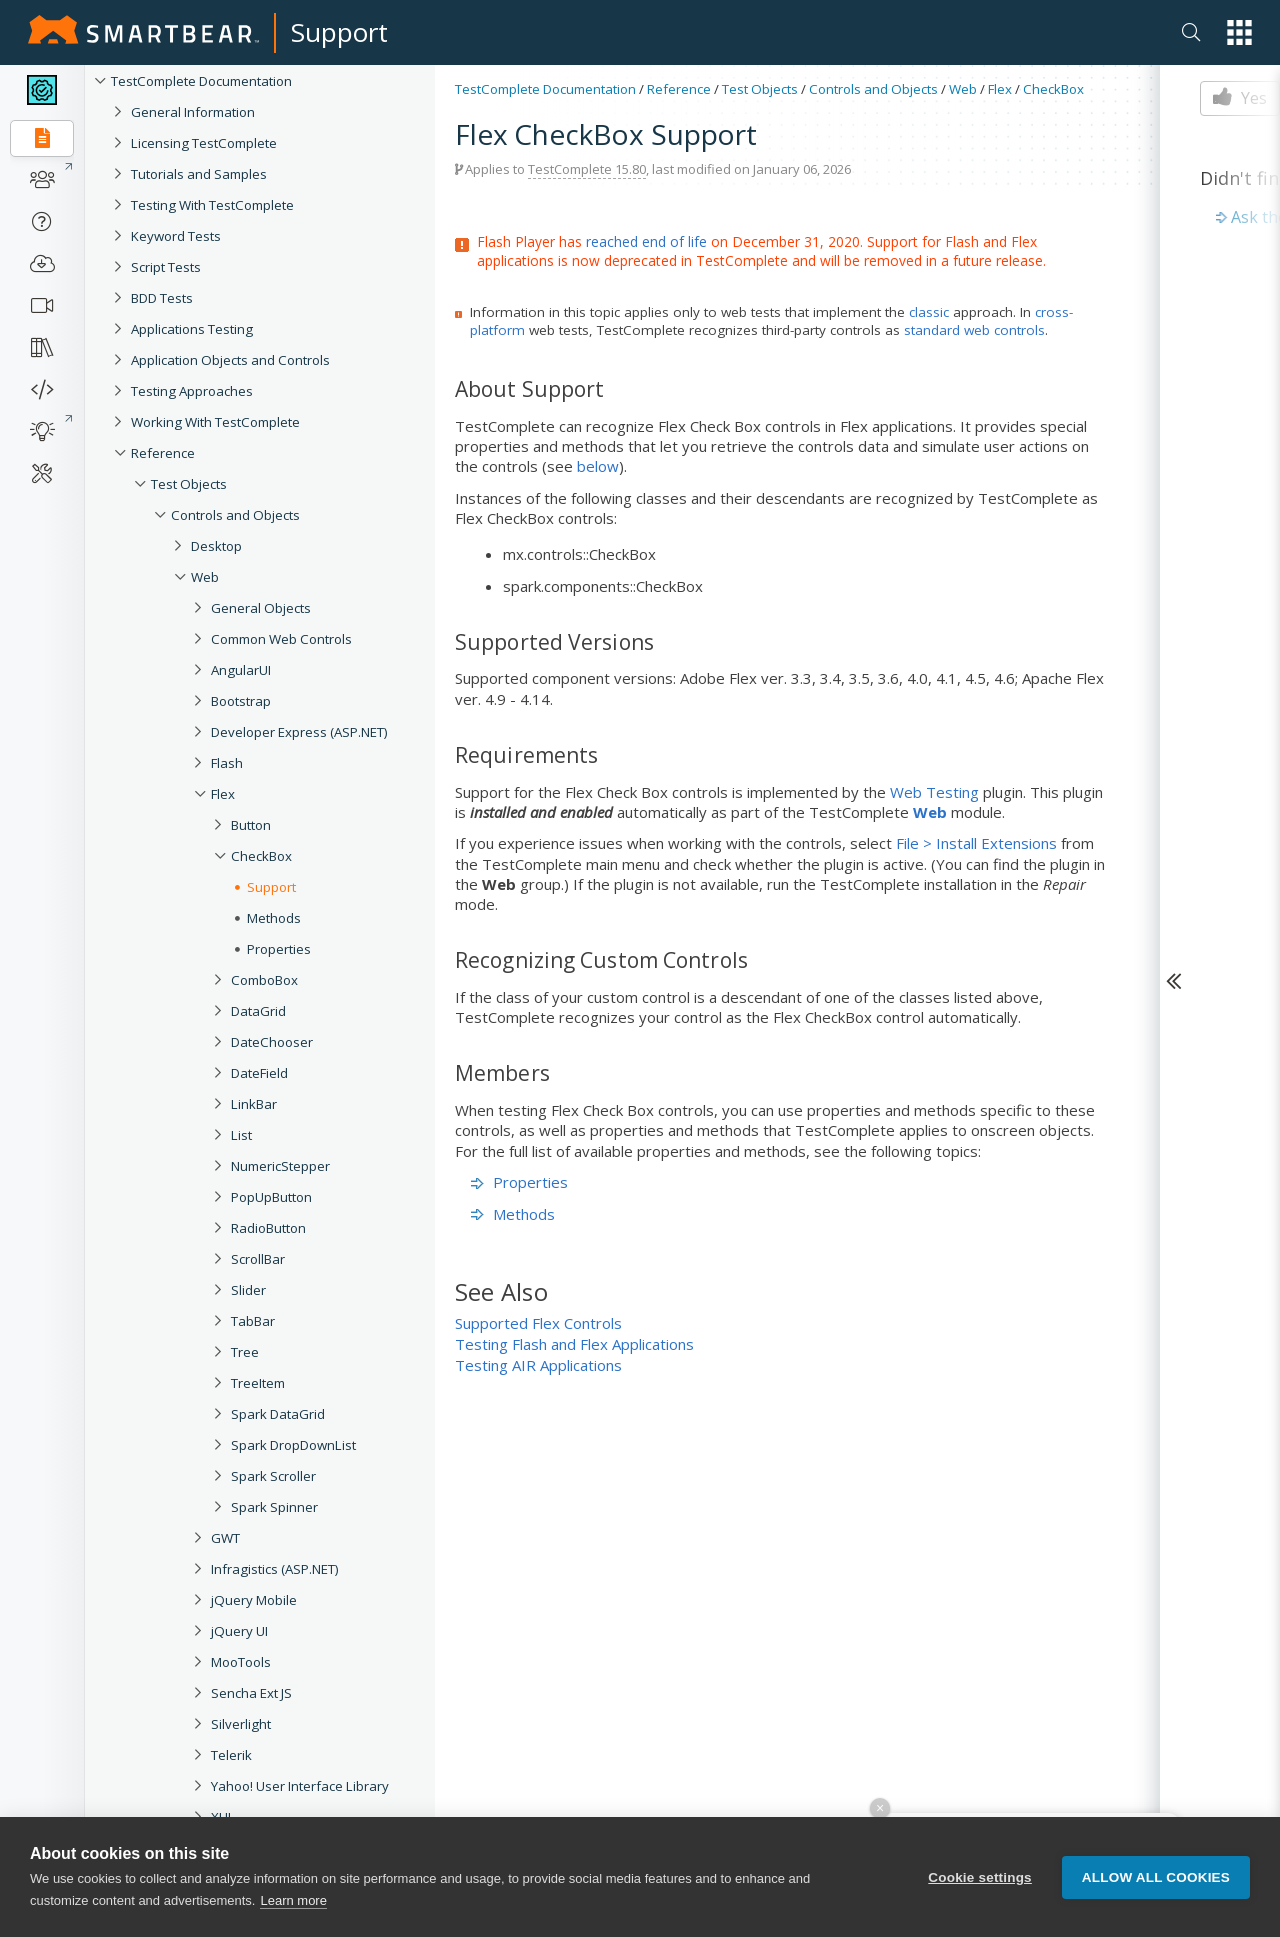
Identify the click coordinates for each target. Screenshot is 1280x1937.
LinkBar (254, 1104)
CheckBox (261, 856)
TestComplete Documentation (201, 81)
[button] (1239, 32)
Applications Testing (192, 329)
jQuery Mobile (254, 1600)
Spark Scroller (273, 1476)
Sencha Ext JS (251, 1693)
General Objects (261, 608)
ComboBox (264, 980)
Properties (279, 949)
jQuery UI (239, 1631)
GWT (225, 1538)
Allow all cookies (1156, 1877)
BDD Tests (162, 298)
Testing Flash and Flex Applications (574, 1344)
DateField (259, 1073)
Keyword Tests (176, 236)
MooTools (241, 1662)
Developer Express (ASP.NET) (299, 732)
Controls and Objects (235, 515)
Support (339, 32)
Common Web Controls (281, 639)
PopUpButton (271, 1197)
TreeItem (258, 1383)
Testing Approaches (192, 391)
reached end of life (646, 241)
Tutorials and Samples (199, 174)
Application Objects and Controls (230, 360)
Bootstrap (241, 701)
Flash (227, 763)
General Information (193, 112)
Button (251, 825)
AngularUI (241, 670)
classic (929, 312)
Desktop (216, 546)
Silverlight (241, 1724)
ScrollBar (258, 1259)
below (598, 466)
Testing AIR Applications (538, 1365)
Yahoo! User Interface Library (300, 1786)
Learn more (293, 1900)
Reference (163, 453)
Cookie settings (980, 1877)
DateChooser (272, 1042)
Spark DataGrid (278, 1414)
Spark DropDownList (293, 1445)
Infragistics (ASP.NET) (275, 1569)
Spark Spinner (274, 1507)
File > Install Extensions (976, 843)
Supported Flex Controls (538, 1323)
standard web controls (974, 330)
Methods (274, 918)
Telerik (231, 1755)
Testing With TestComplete (212, 205)
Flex (223, 794)
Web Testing (934, 792)
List (241, 1135)
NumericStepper (280, 1166)
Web (205, 577)
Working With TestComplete (215, 422)
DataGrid (258, 1011)
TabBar (253, 1321)
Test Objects (189, 484)
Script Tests (166, 267)
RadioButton (268, 1228)
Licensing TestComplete (204, 143)
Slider (248, 1290)
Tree (245, 1352)
